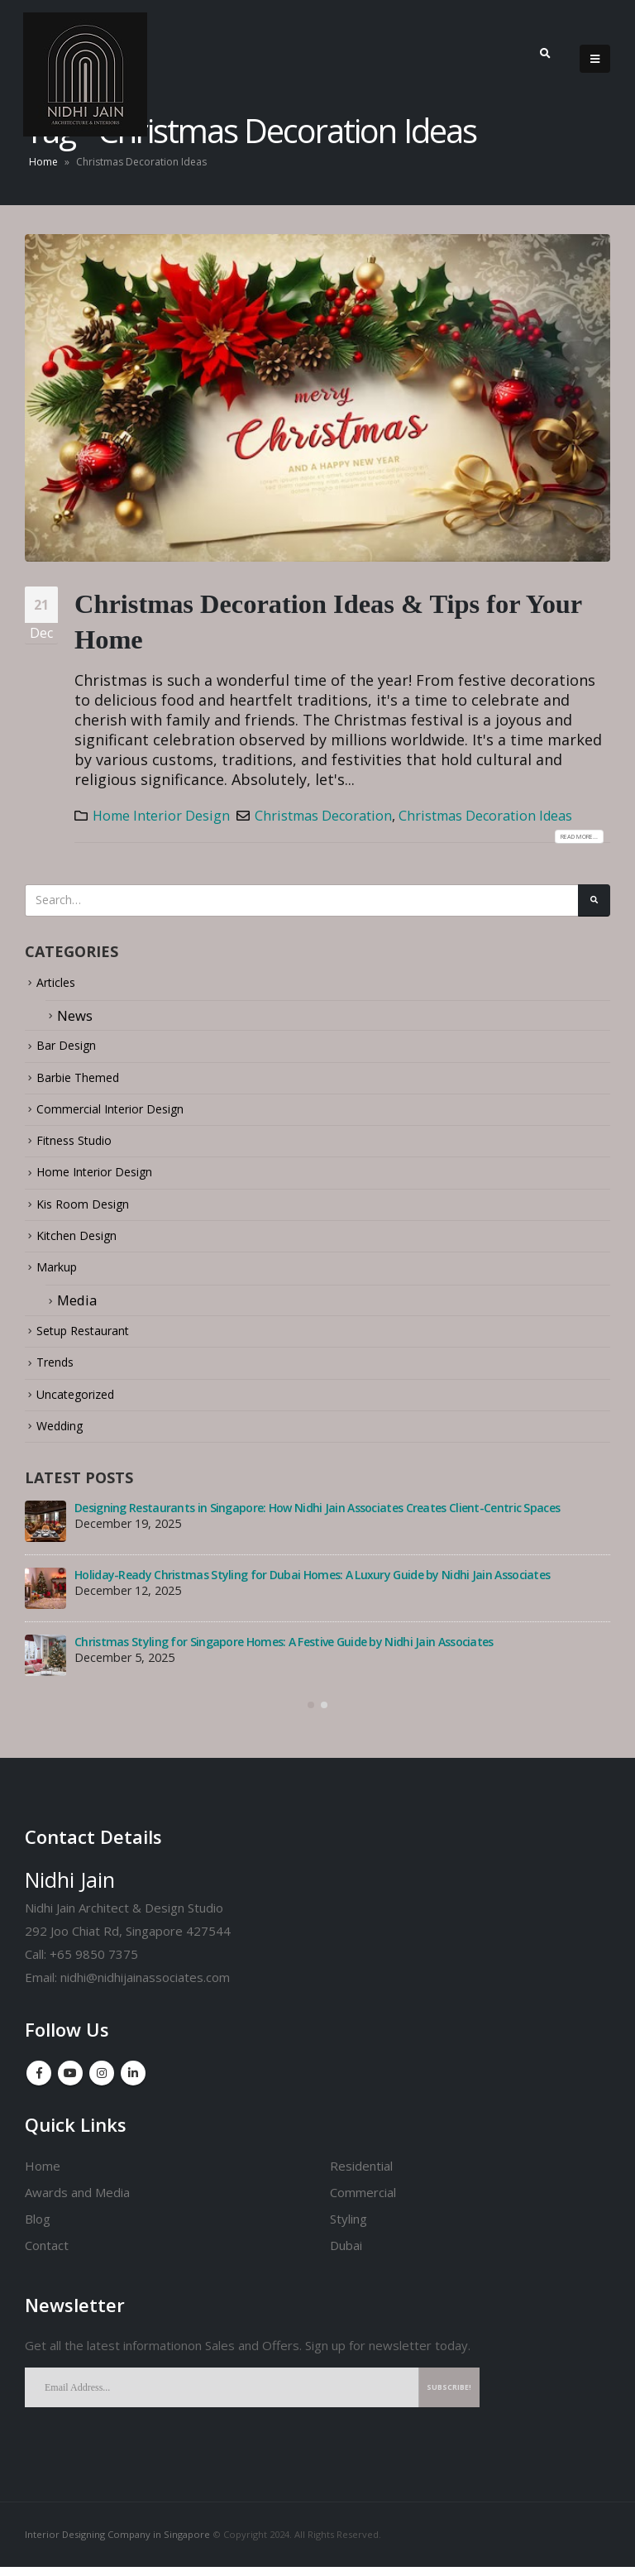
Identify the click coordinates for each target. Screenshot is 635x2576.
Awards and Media (77, 2201)
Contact (47, 2254)
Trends (59, 1371)
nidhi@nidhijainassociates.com (145, 1987)
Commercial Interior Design (125, 1116)
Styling (348, 2227)
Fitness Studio (81, 1147)
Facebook (38, 2082)
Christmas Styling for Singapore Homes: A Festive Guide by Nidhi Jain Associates (284, 1651)
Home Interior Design (161, 816)
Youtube (70, 2082)
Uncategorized (83, 1403)
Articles (60, 988)
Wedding (64, 1434)
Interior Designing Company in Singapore (117, 2543)
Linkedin (133, 2082)
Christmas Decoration (323, 816)
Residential (361, 2175)
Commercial (363, 2201)
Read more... (567, 836)
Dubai (346, 2254)
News (75, 1022)
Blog (37, 2227)
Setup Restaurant (91, 1339)
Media (77, 1309)
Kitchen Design (84, 1243)
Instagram (101, 2082)
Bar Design (71, 1052)
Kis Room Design (90, 1211)
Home (43, 162)
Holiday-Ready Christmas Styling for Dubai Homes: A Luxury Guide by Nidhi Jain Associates (312, 1584)
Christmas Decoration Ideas (485, 816)
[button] (311, 1714)
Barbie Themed (86, 1084)
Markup (61, 1275)
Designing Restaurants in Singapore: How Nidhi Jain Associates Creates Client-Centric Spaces (317, 1517)
